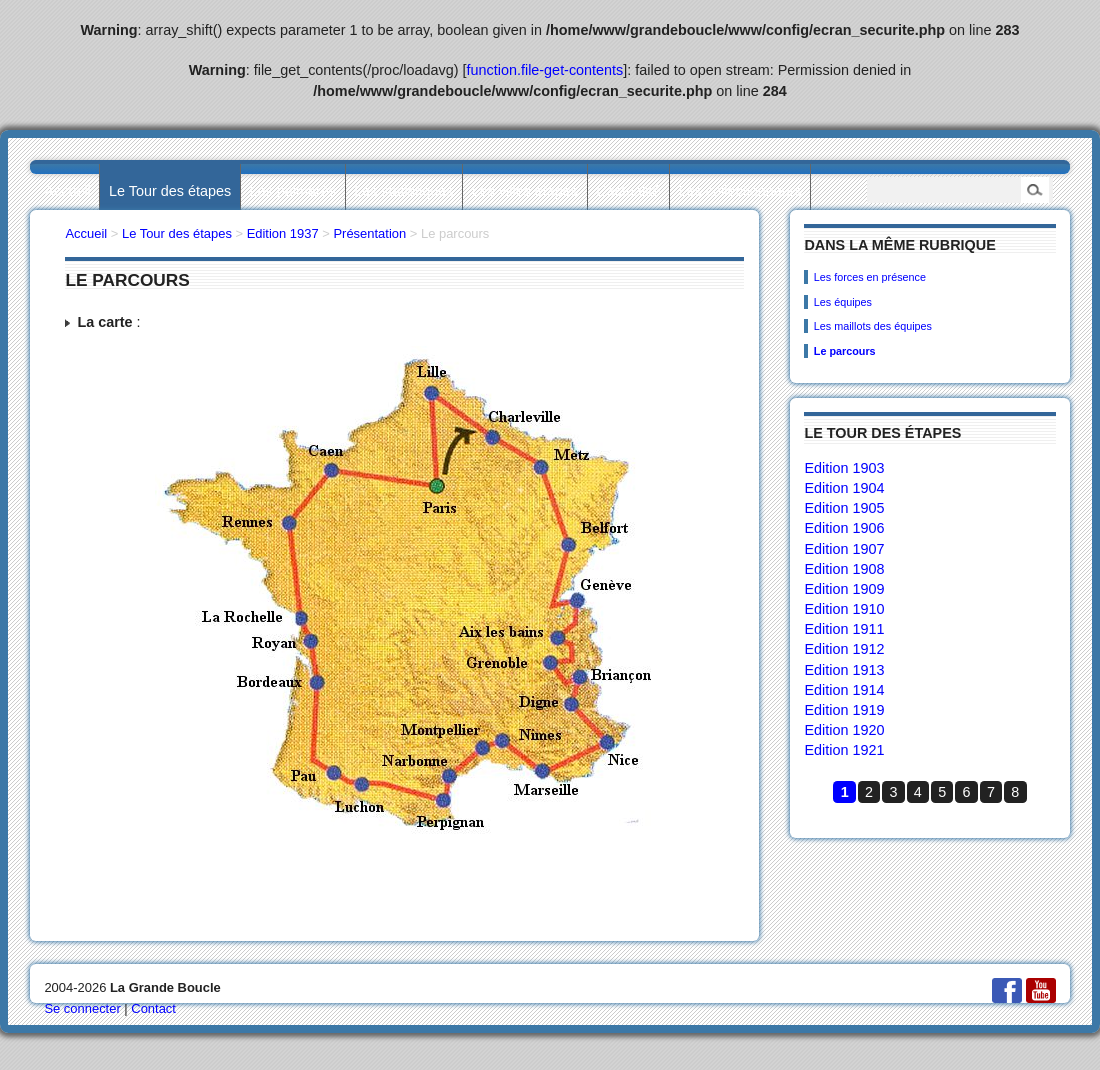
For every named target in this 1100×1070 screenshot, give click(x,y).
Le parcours (845, 351)
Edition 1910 (844, 609)
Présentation (369, 233)
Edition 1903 (844, 468)
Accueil (67, 191)
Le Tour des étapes (170, 191)
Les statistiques (403, 191)
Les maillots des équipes (873, 326)
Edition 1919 (844, 710)
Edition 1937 (283, 233)
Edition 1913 (844, 670)
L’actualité (628, 191)
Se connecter (82, 1008)
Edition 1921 (844, 750)
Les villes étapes (525, 191)
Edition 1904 (844, 488)
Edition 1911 (844, 629)
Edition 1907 (844, 549)
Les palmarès (293, 191)
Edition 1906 (844, 528)
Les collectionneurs (740, 191)
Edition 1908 (844, 569)
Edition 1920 (844, 730)
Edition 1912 (844, 649)
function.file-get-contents (545, 70)
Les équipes (843, 302)
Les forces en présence (870, 277)
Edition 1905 (844, 508)
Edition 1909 (844, 589)
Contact (153, 1008)
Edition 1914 (844, 690)
